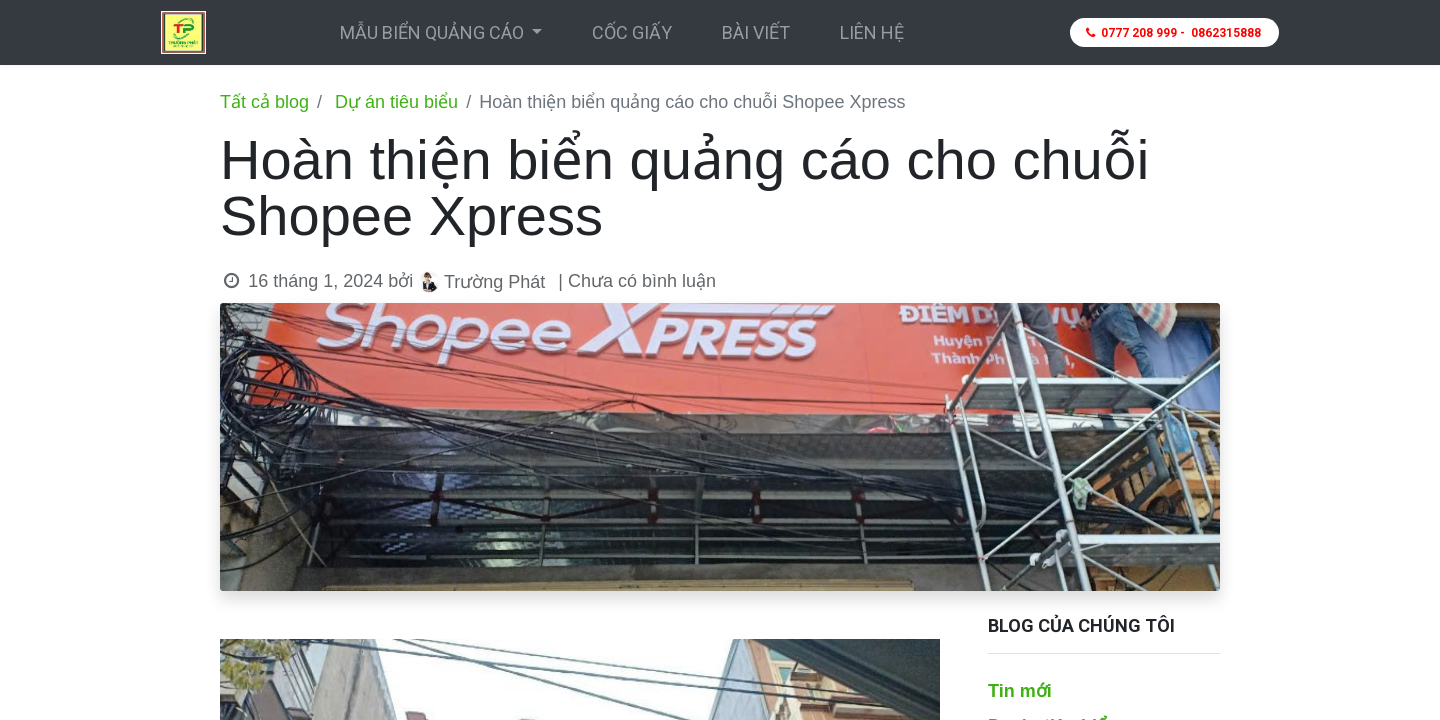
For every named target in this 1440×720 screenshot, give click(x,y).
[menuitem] (632, 32)
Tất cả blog (264, 102)
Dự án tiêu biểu (396, 102)
